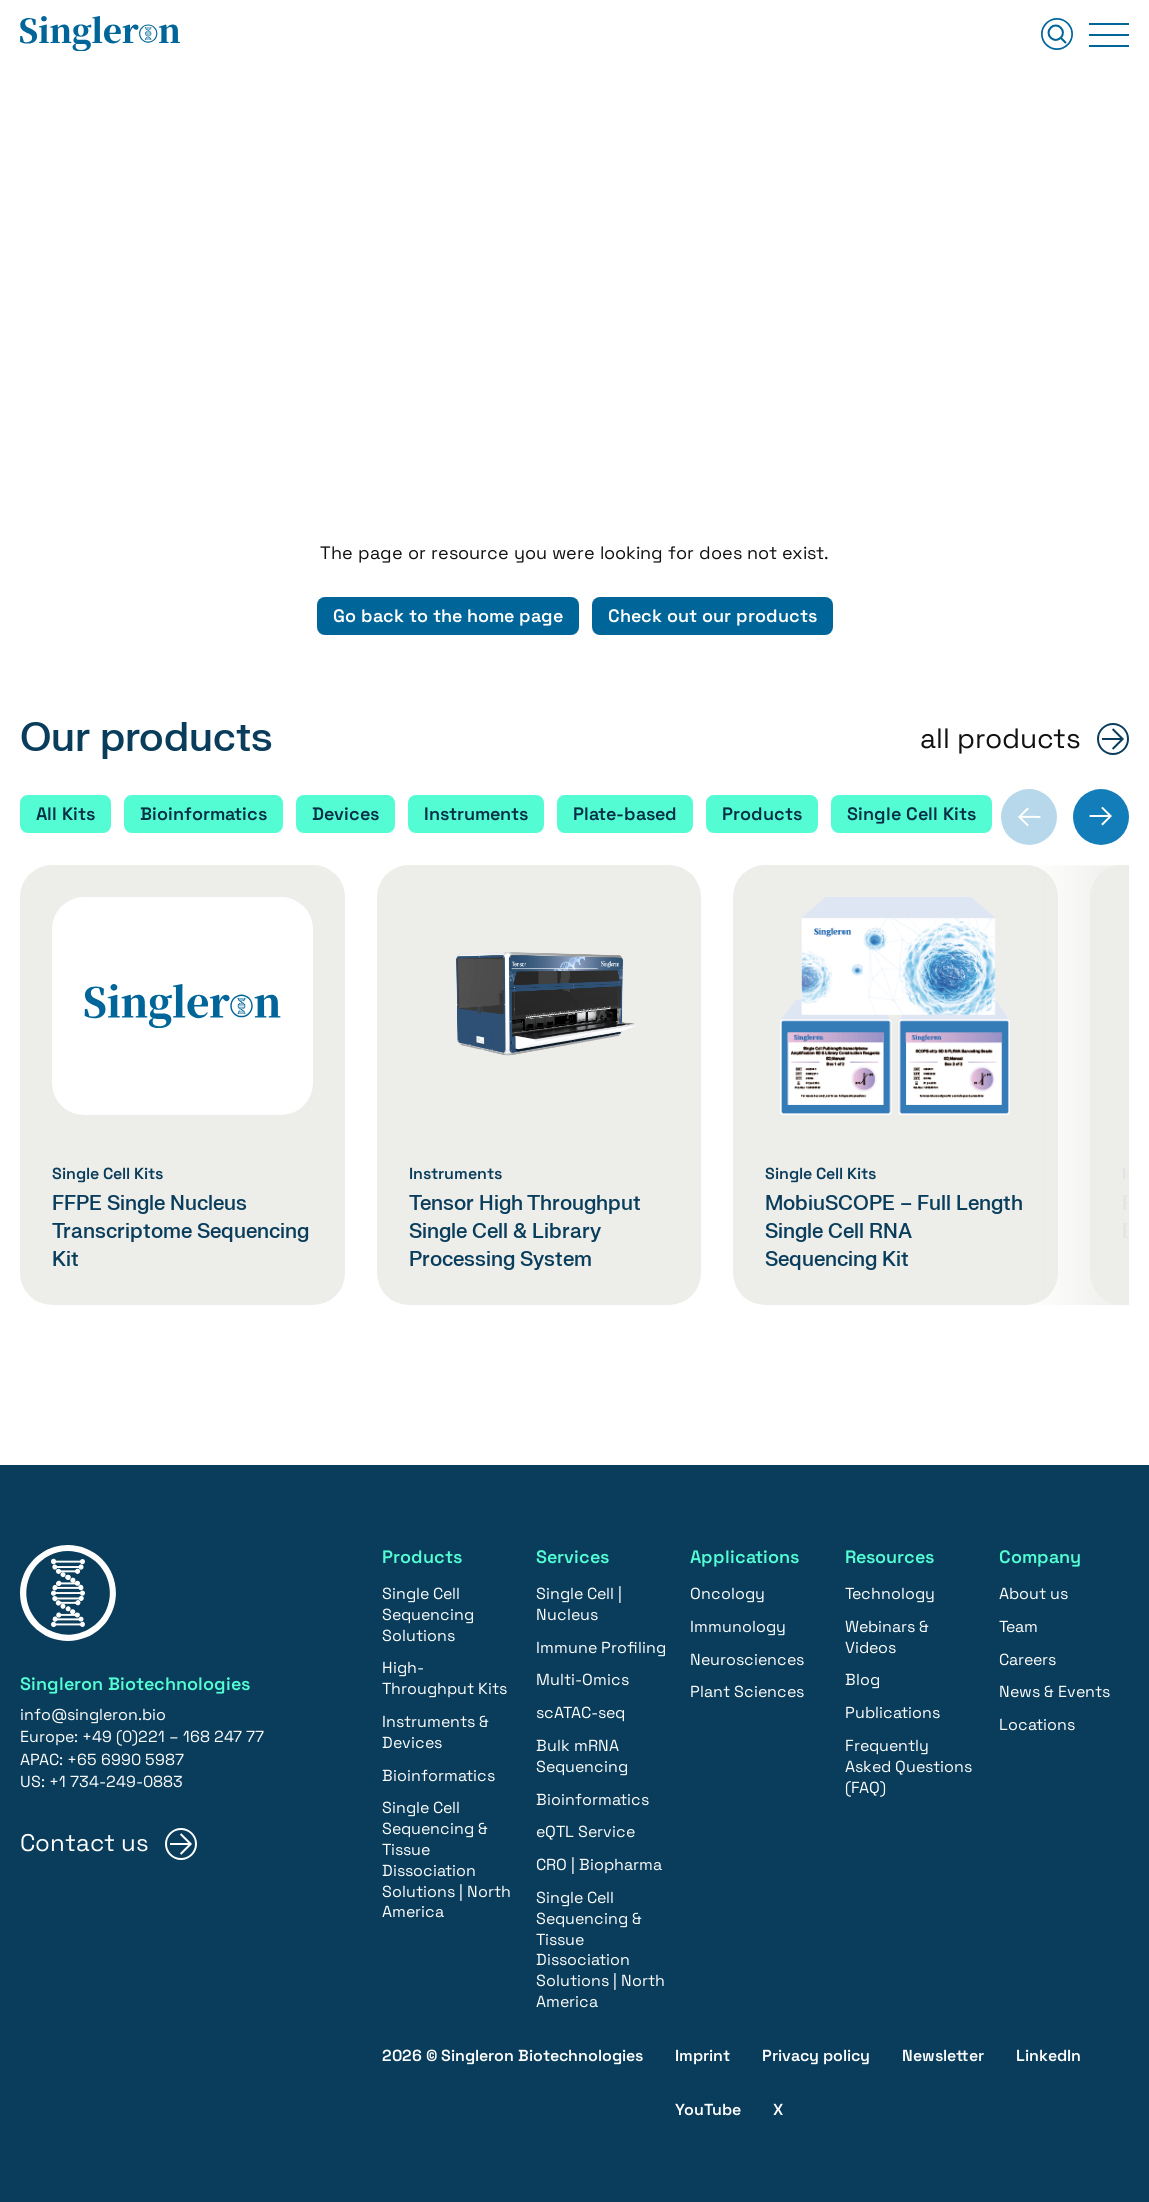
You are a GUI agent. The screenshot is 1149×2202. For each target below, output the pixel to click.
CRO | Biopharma (599, 1865)
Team (1018, 1627)
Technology (890, 1594)
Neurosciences (747, 1659)
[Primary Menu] (1109, 35)
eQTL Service (585, 1832)
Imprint (702, 2055)
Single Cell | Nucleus (579, 1605)
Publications (892, 1713)
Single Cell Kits (911, 813)
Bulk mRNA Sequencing (582, 1757)
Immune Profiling (601, 1647)
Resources (889, 1556)
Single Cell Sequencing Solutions (428, 1615)
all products (1000, 739)
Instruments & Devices (435, 1733)
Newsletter (943, 2055)
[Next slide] (1101, 817)
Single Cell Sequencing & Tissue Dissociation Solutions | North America (446, 1860)
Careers (1027, 1659)
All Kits (65, 813)
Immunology (738, 1627)
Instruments (476, 813)
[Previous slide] (1029, 817)
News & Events (1054, 1692)
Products (762, 813)
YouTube (708, 2110)
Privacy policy (816, 2055)
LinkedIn (1048, 2055)
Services (572, 1556)
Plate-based (625, 813)
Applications (744, 1556)
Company (1040, 1556)
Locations (1037, 1725)
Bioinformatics (203, 813)
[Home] (100, 35)
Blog (862, 1680)
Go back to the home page (448, 615)
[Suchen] (1057, 35)
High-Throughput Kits (444, 1679)
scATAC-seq (580, 1713)
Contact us (84, 1843)
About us (1033, 1594)
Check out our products (712, 615)
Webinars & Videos (887, 1638)
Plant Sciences (747, 1692)
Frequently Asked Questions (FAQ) (908, 1767)
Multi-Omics (582, 1680)
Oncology (727, 1594)
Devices (345, 813)
